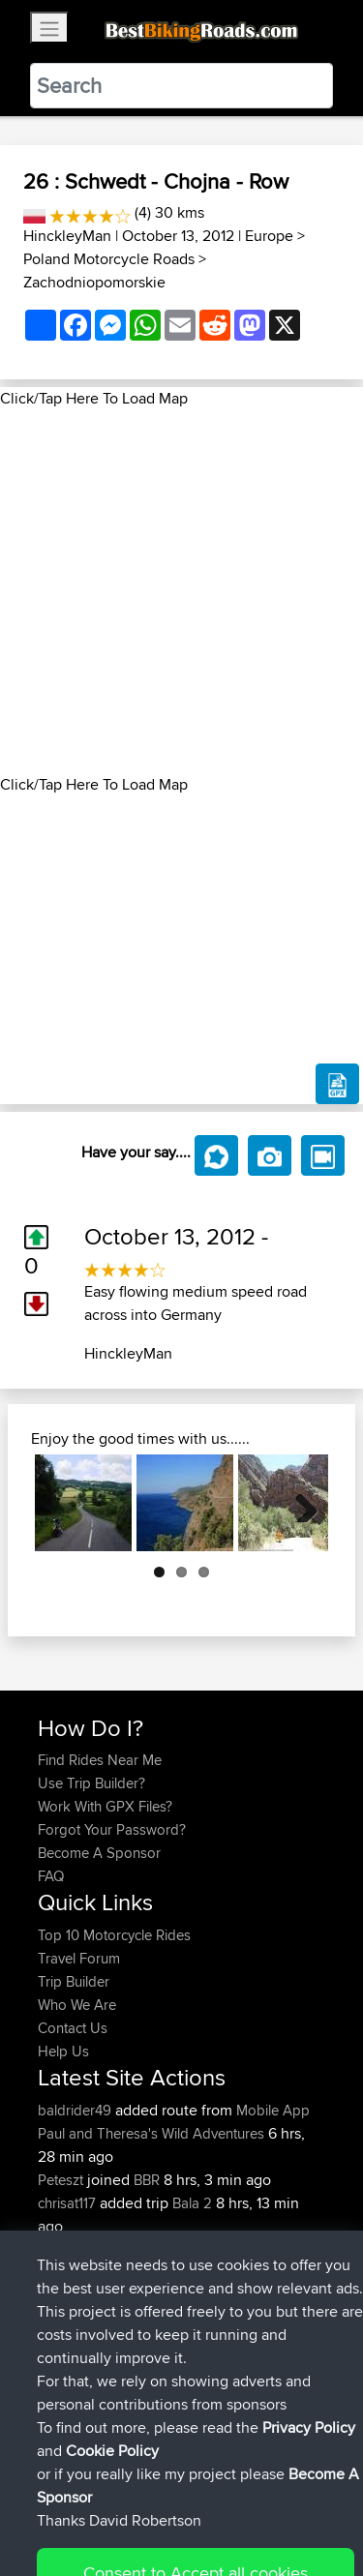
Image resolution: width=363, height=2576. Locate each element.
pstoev (61, 2342)
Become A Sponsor (99, 1852)
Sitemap (218, 2501)
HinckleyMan (67, 236)
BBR (147, 2180)
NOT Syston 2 (216, 2296)
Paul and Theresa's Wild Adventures (151, 2133)
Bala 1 (190, 2249)
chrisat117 (69, 2203)
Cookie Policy (58, 2524)
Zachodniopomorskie (94, 282)
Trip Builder (73, 1981)
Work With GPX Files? (105, 1806)
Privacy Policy (297, 2501)
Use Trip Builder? (91, 1783)
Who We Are (77, 2004)
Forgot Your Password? (112, 1829)
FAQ (51, 1876)
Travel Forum (79, 1958)
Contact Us (72, 2028)
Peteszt (62, 2180)
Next (299, 1502)
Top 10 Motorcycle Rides (114, 1935)
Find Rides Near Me (100, 1760)
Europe (269, 236)
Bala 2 (192, 2203)
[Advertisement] (181, 591)
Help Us (63, 2051)
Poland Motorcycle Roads (109, 259)
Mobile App (273, 2110)
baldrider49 (76, 2110)
